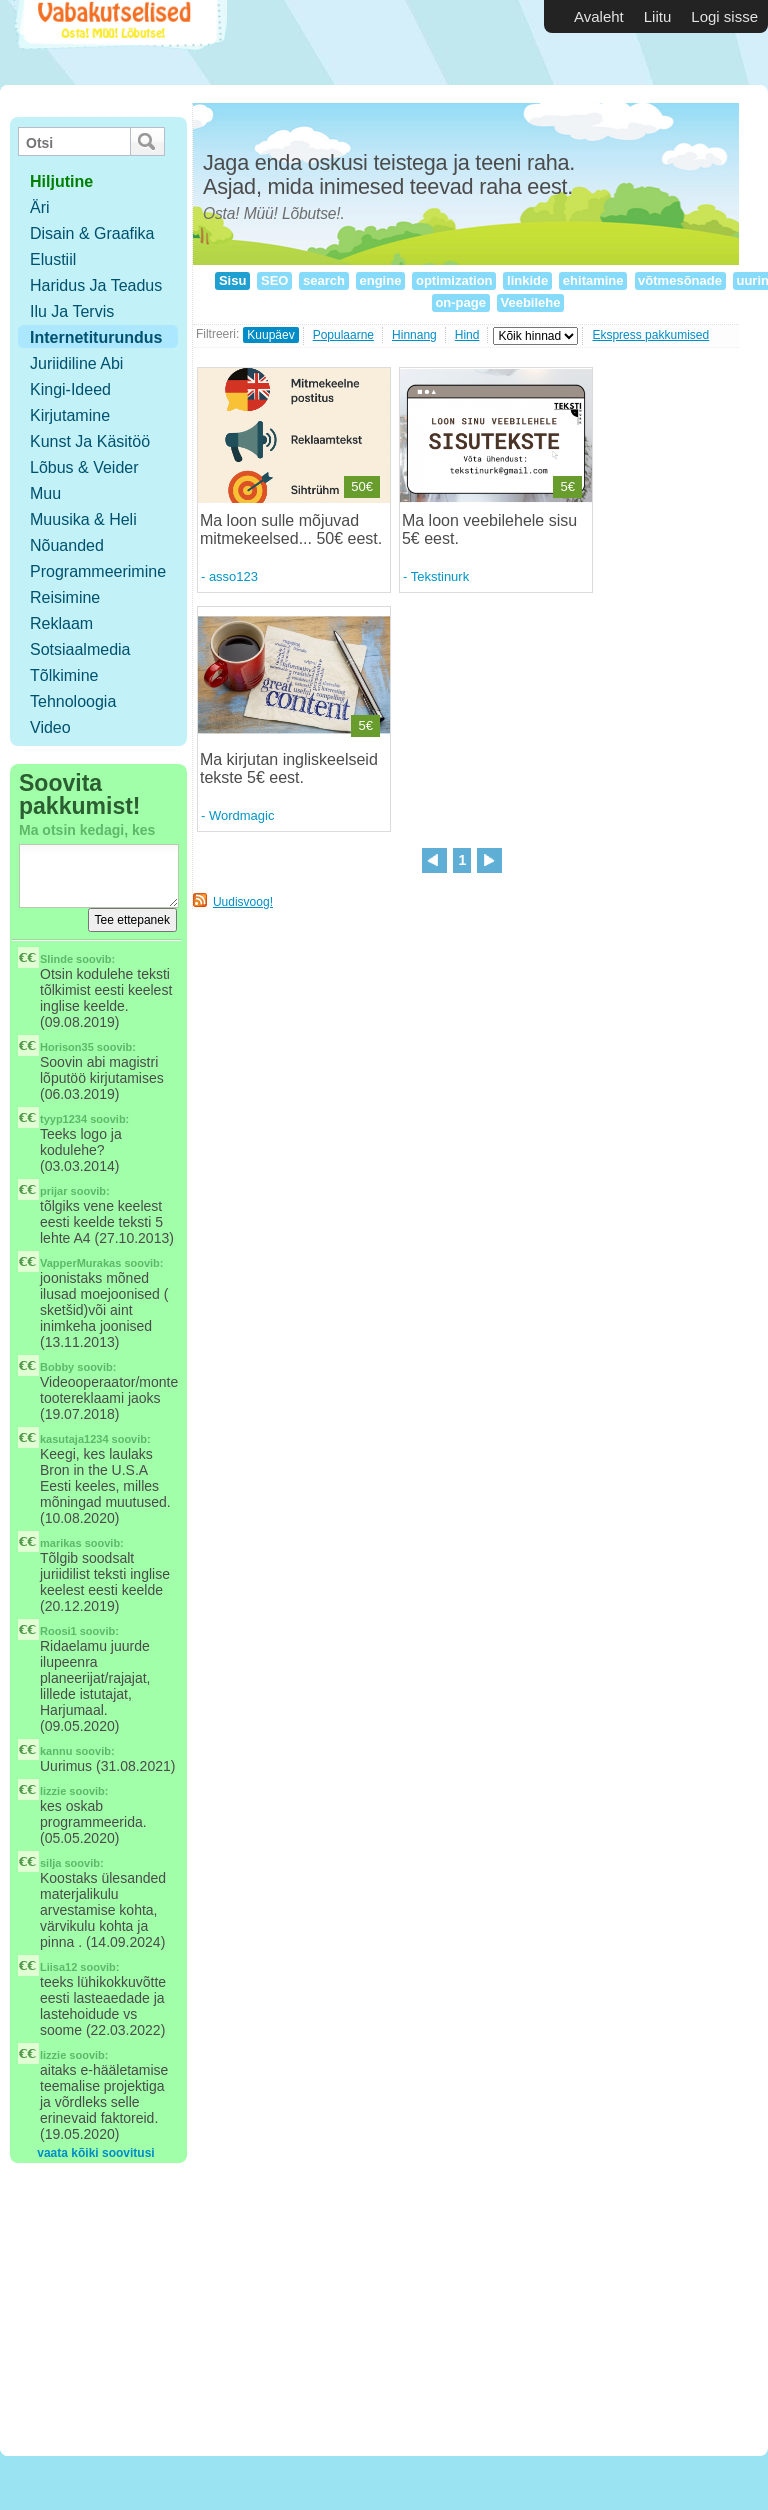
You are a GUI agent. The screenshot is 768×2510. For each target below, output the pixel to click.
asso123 (233, 576)
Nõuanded (67, 545)
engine (380, 280)
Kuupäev (270, 335)
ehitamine (593, 280)
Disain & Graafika (92, 233)
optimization (454, 280)
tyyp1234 (63, 1119)
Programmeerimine (98, 571)
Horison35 (67, 1047)
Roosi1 (58, 1631)
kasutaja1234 (74, 1439)
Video (50, 727)
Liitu (658, 16)
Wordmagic (242, 815)
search (323, 280)
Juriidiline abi (76, 363)
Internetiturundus (96, 337)
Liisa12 (58, 1967)
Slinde (56, 959)
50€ (362, 486)
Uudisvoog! (243, 902)
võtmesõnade (680, 280)
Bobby (57, 1367)
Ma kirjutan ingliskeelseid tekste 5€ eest (289, 768)
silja (50, 1863)
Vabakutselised (118, 42)
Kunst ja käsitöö (90, 441)
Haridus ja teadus (96, 285)
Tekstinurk (440, 576)
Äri (40, 207)
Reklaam (61, 623)
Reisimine (65, 597)
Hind (467, 335)
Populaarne (343, 335)
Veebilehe (530, 302)
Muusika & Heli (83, 519)
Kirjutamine (70, 415)
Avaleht (599, 16)
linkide (527, 280)
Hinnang (414, 335)
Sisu (232, 280)
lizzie (53, 1791)
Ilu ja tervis (72, 311)
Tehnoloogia (73, 701)
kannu (56, 1751)
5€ (567, 486)
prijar (54, 1191)
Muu (45, 493)
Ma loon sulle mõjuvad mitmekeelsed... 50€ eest (289, 529)
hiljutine (61, 181)
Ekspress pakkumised (650, 335)
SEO (274, 280)
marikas (61, 1543)
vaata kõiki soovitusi (95, 2153)
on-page (461, 302)
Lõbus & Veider (84, 467)
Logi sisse (724, 16)
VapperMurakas (80, 1263)
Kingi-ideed (70, 389)
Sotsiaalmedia (80, 649)
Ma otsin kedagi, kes (87, 830)
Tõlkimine (64, 675)
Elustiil (53, 259)
